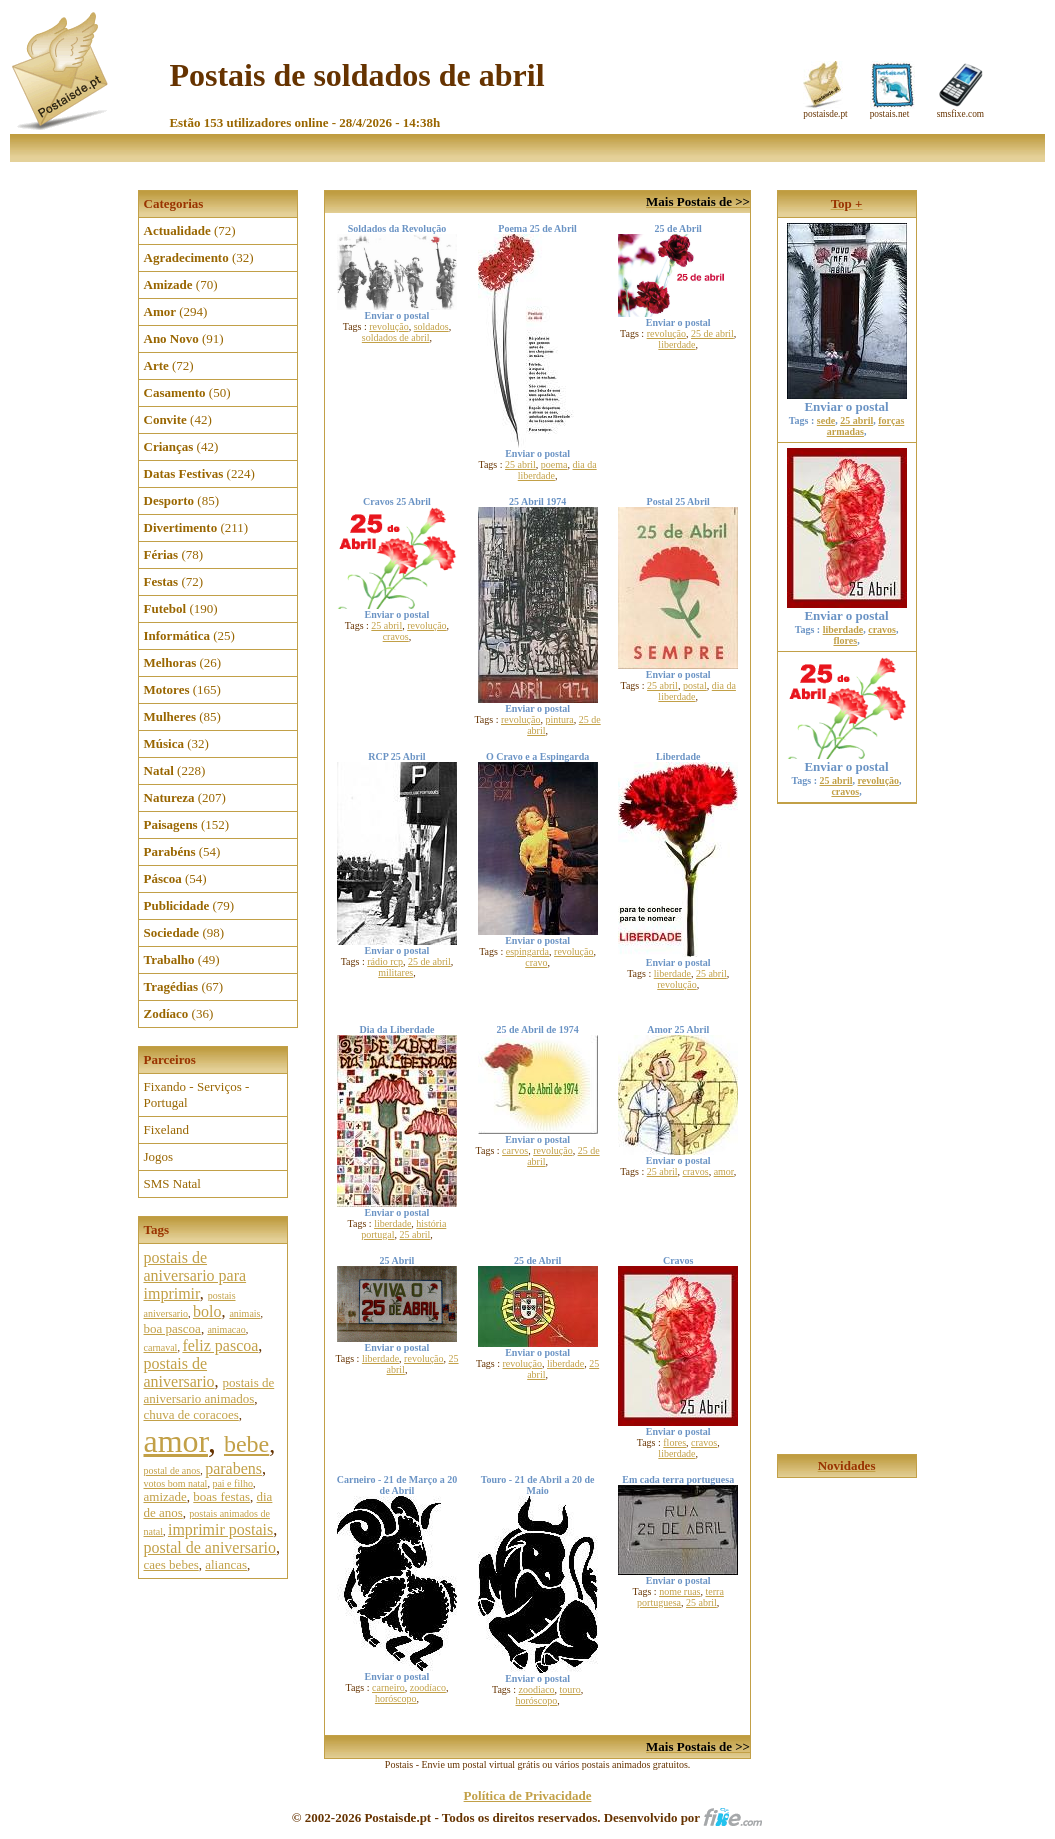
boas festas (221, 1496)
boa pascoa (172, 1328)
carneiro (388, 1687)
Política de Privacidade (528, 1795)
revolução (388, 326)
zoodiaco (537, 1689)
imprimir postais (220, 1529)
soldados (431, 326)
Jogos (159, 1156)
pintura (559, 719)
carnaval (161, 1347)
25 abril (520, 464)
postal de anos (172, 1470)
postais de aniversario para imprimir (195, 1275)
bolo (207, 1311)
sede (826, 420)
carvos (515, 1150)
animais (244, 1313)
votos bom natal (176, 1483)
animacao (226, 1329)
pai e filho (232, 1483)
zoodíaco (428, 1687)
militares (395, 972)
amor (176, 1441)
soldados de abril (396, 337)
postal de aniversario (210, 1547)
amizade (165, 1496)
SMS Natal (172, 1183)
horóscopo (396, 1698)
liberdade (676, 344)
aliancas (226, 1564)
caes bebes (171, 1564)
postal (695, 685)
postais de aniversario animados (209, 1390)
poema (554, 464)
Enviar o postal (847, 400)
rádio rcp (385, 961)
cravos (396, 636)
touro (570, 1689)
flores (674, 1442)
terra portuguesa (680, 1597)
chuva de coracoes (191, 1414)
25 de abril (712, 333)
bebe (246, 1444)
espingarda (527, 951)
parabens (233, 1468)
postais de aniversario (179, 1372)
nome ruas (679, 1591)
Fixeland (167, 1129)
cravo (536, 962)
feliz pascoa (220, 1345)
